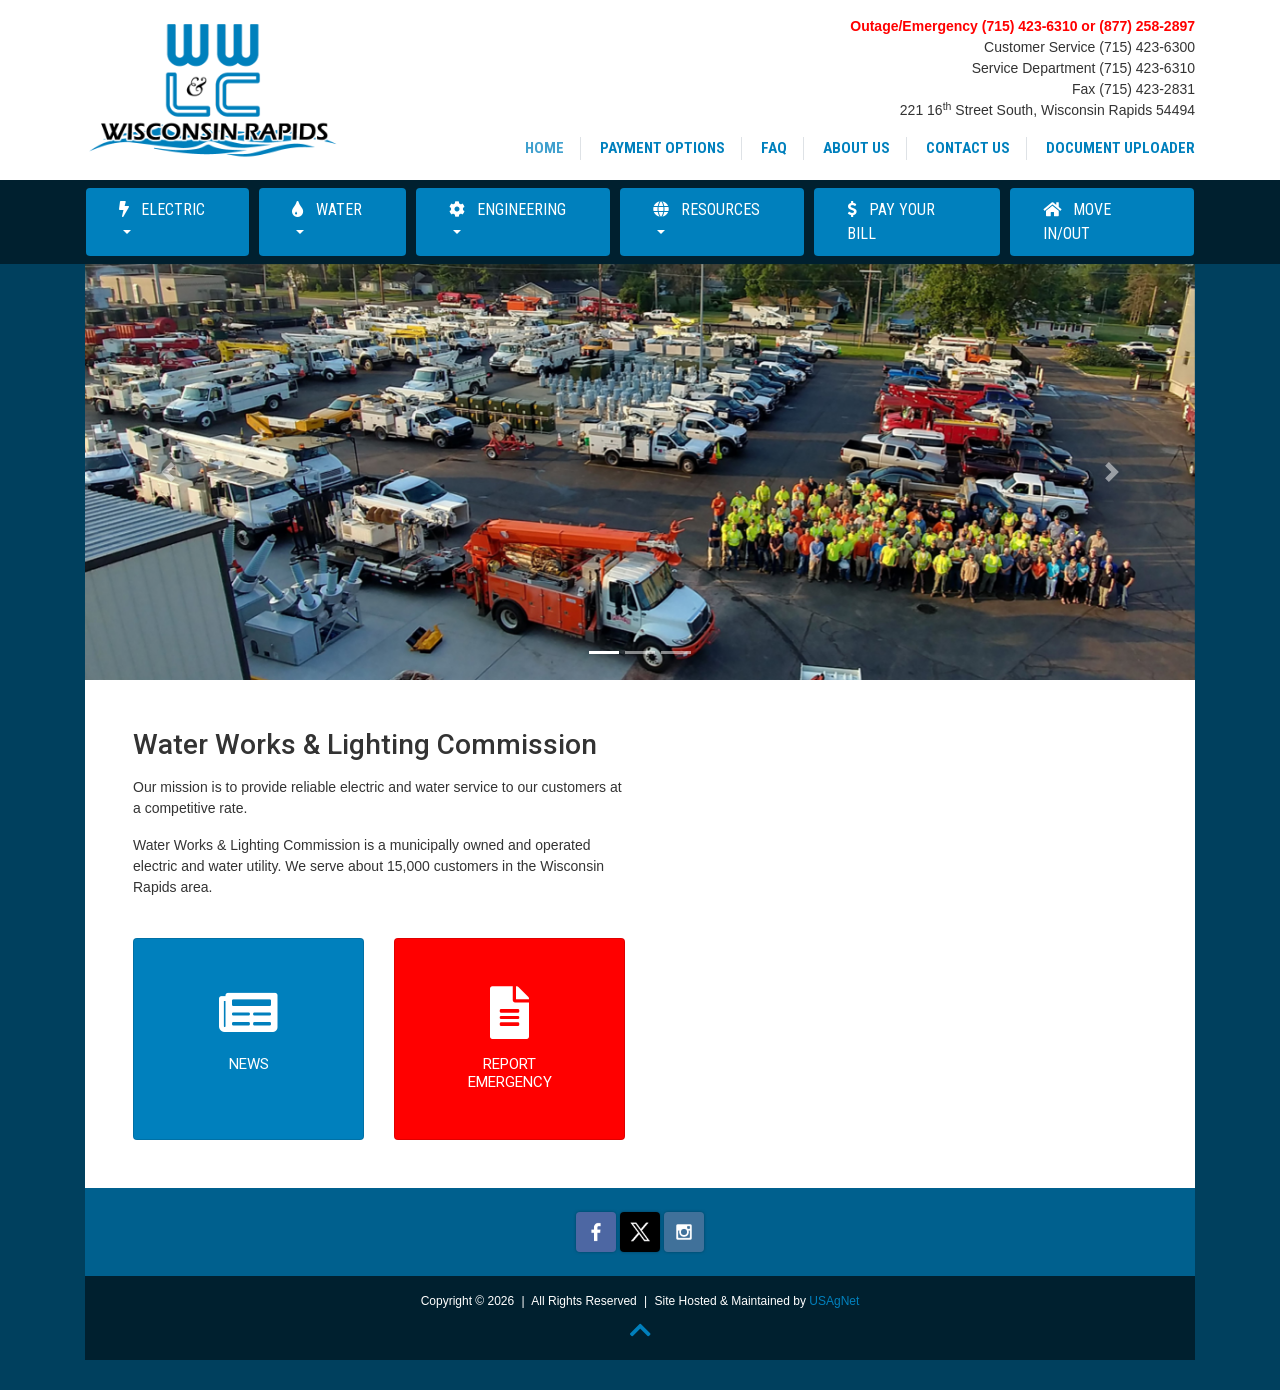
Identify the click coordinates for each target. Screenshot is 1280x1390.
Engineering (507, 209)
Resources (706, 209)
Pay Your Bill (891, 221)
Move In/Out (1077, 221)
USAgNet (834, 1301)
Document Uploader (1120, 148)
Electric (162, 209)
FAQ (774, 148)
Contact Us (968, 148)
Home (544, 148)
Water (327, 209)
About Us (856, 148)
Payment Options (662, 148)
